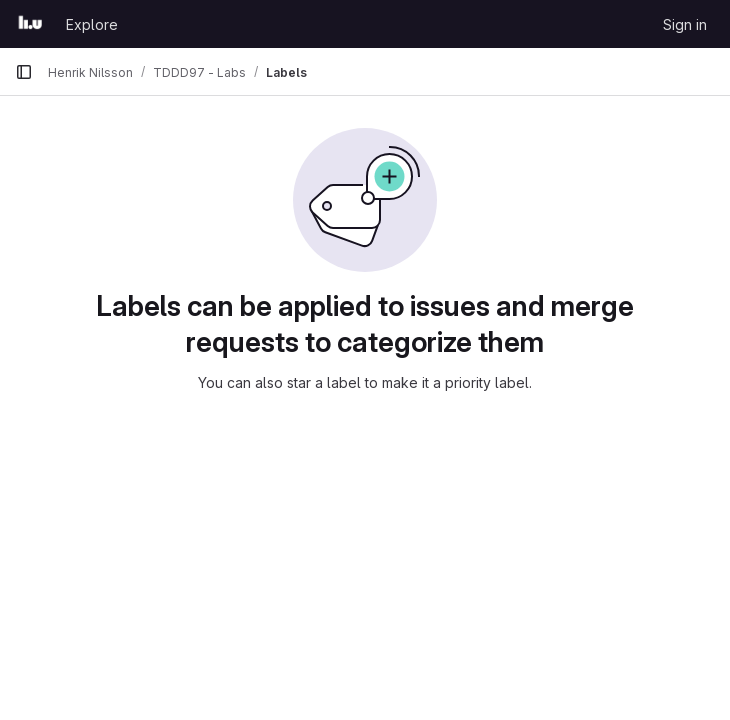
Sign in (685, 24)
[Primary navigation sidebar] (24, 72)
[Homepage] (30, 24)
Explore (92, 24)
